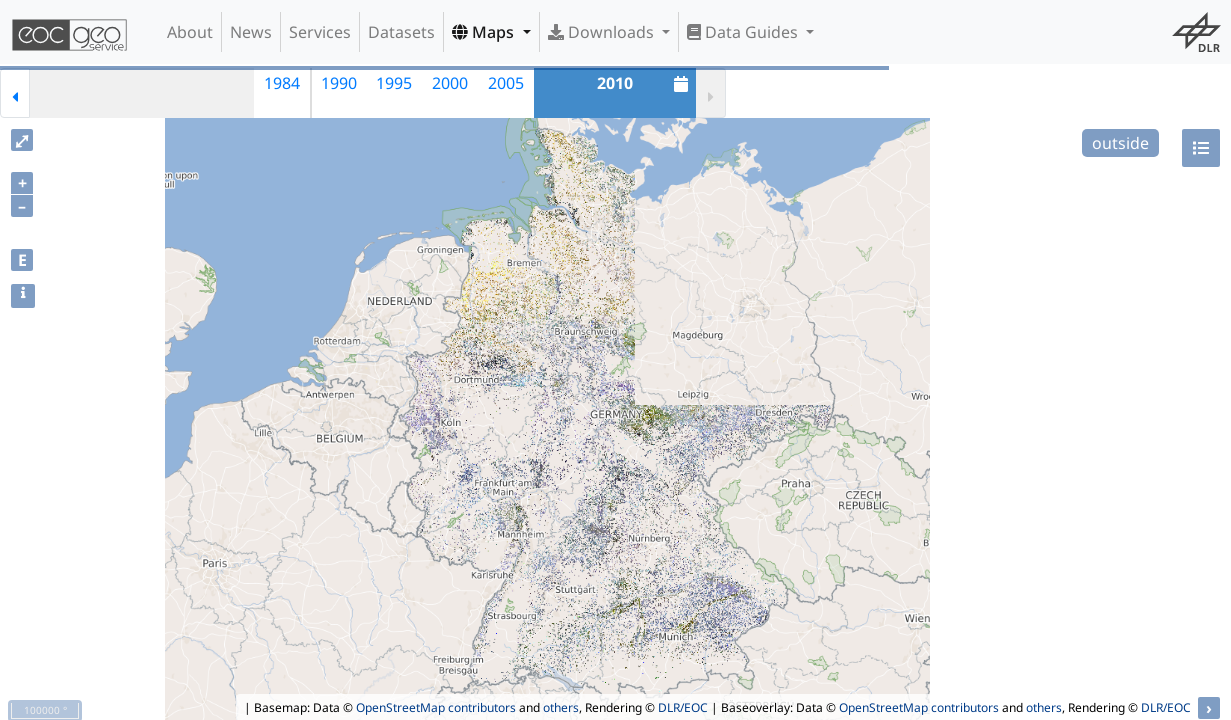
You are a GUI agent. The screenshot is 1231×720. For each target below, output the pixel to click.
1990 (339, 83)
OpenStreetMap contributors (436, 707)
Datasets (401, 32)
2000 (450, 83)
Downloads (603, 32)
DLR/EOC (683, 707)
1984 (282, 83)
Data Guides (744, 32)
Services (320, 32)
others (561, 707)
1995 (394, 83)
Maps (485, 32)
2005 (506, 83)
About (190, 32)
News (251, 32)
